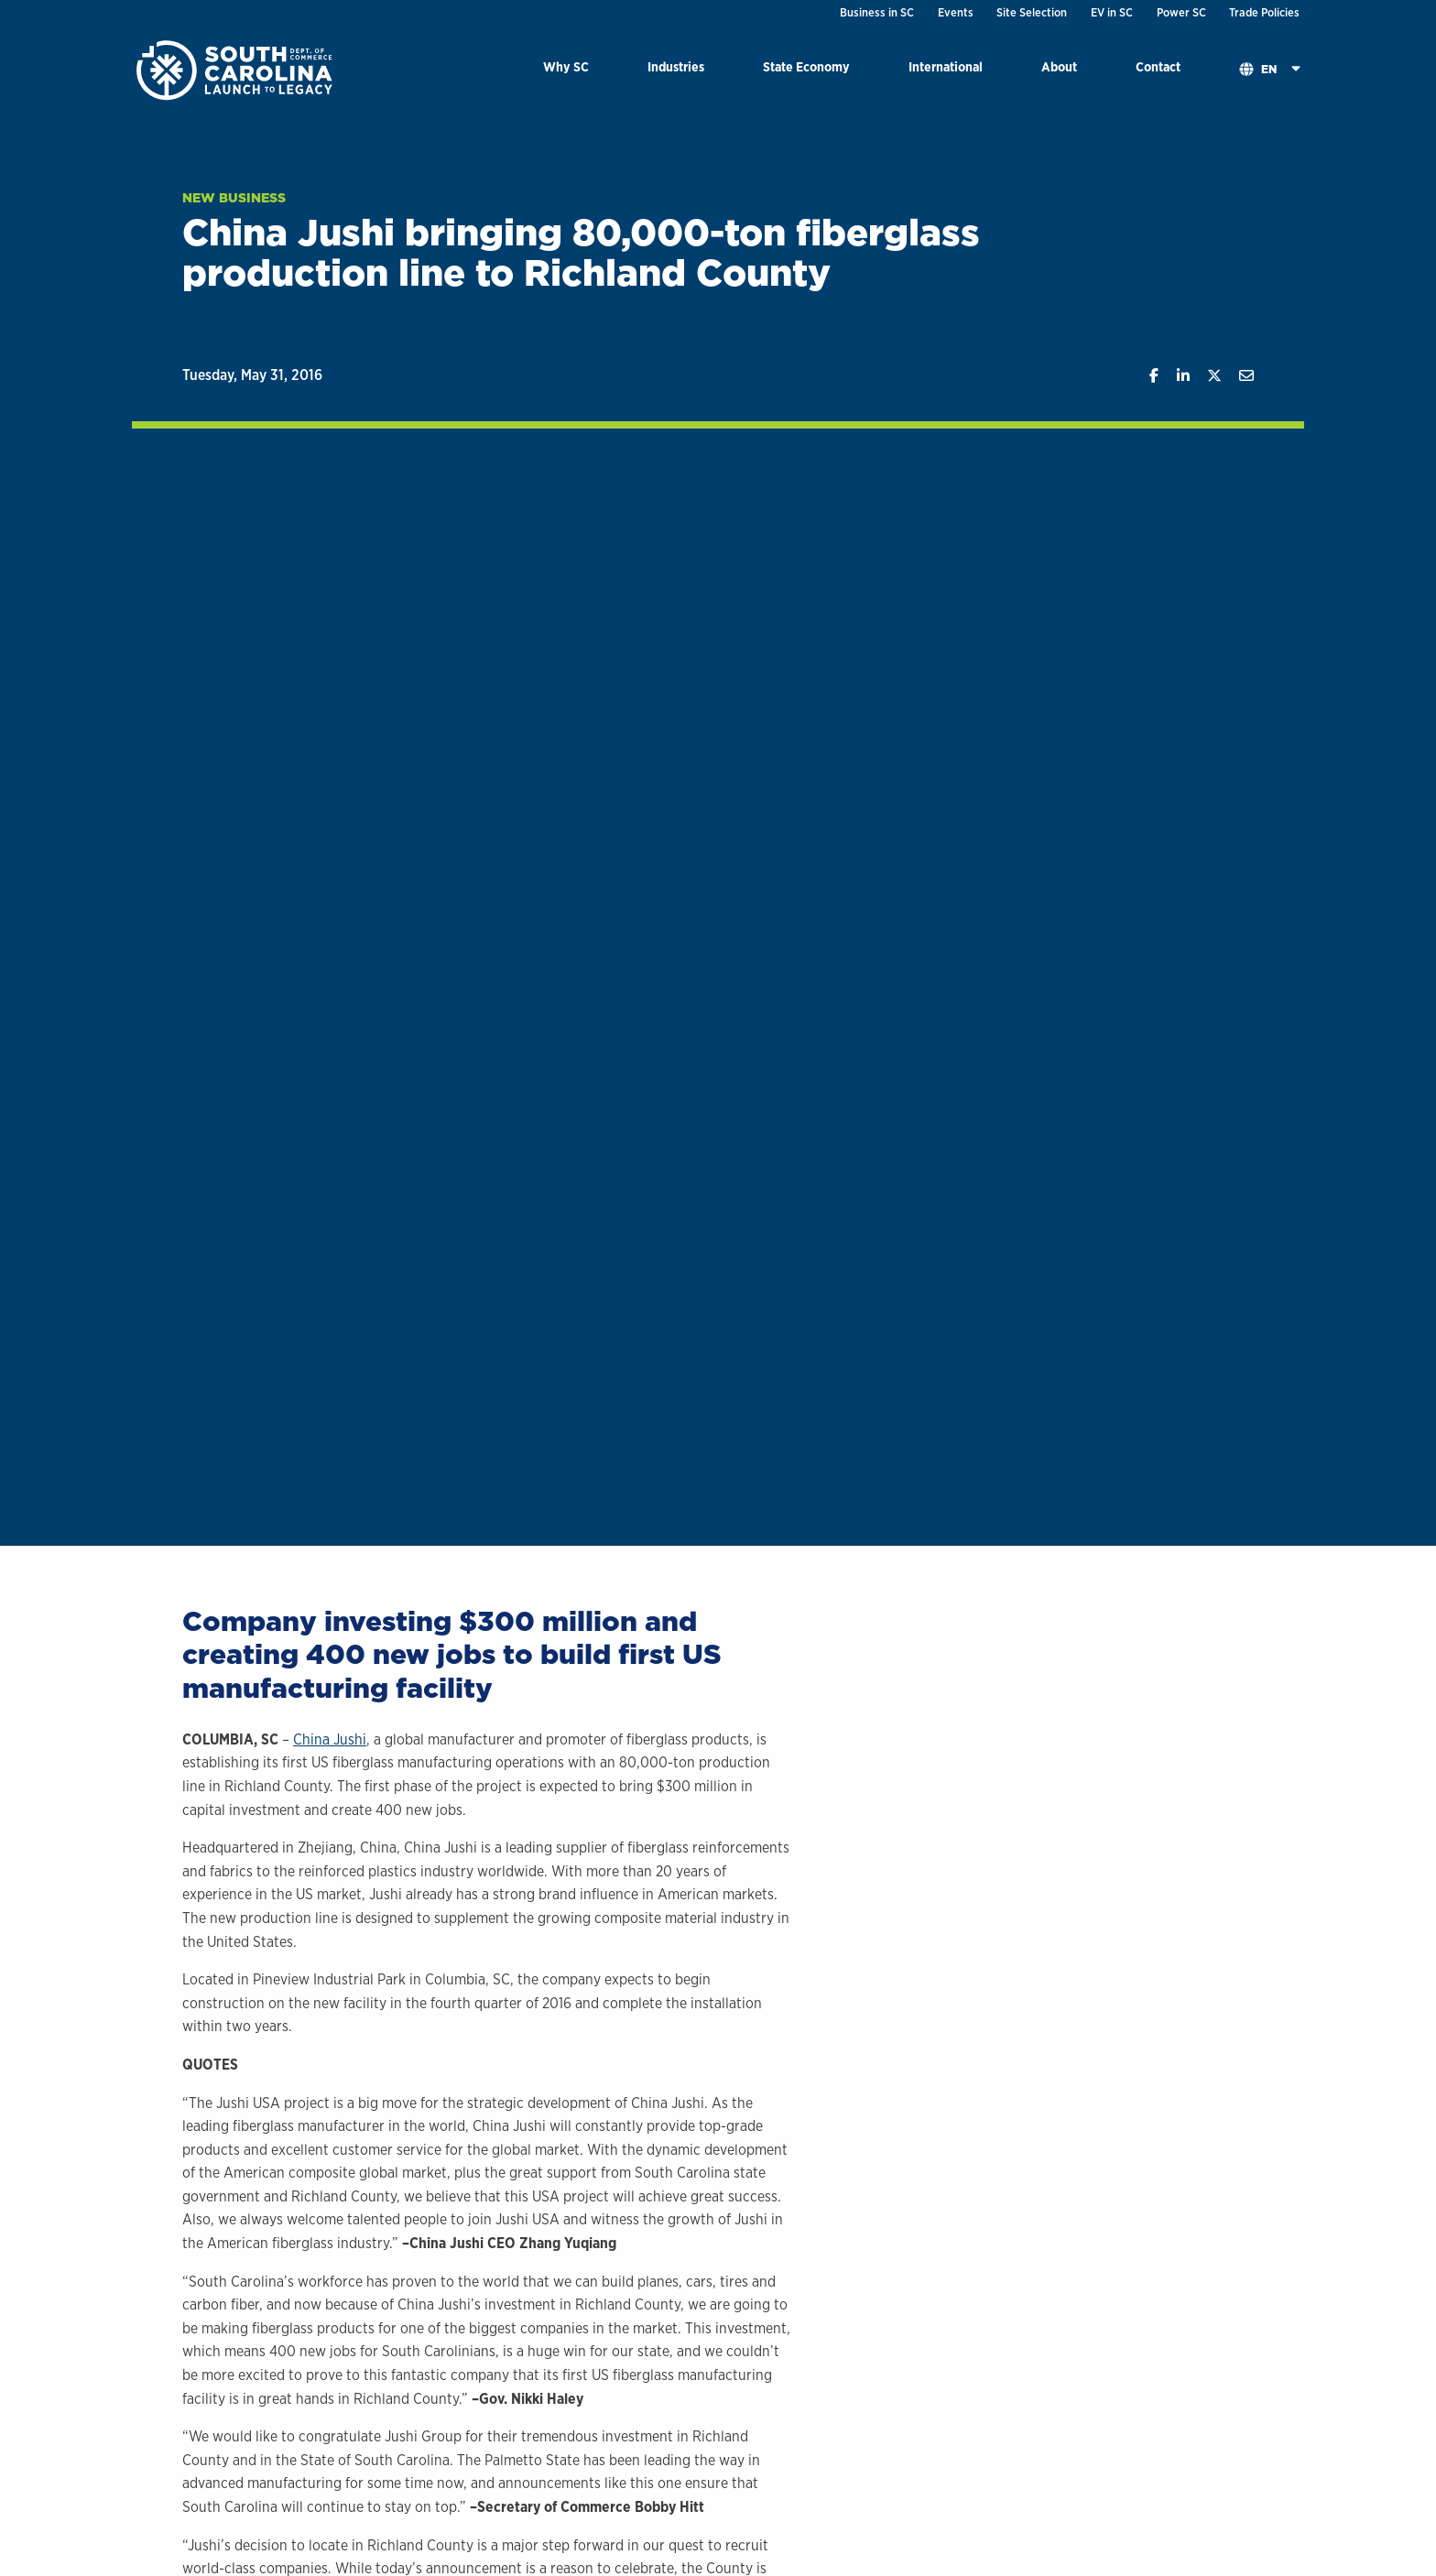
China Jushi (329, 1739)
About (1059, 66)
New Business (234, 197)
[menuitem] (566, 70)
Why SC (566, 66)
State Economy (806, 66)
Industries (675, 66)
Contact (1158, 66)
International (945, 66)
